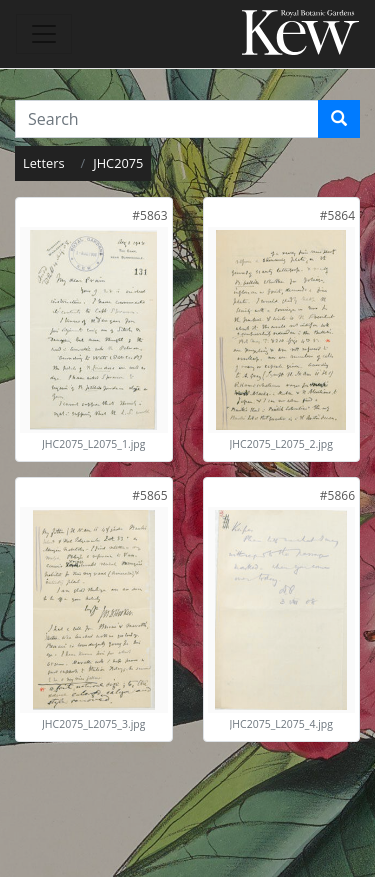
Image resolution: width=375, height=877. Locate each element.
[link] (149, 215)
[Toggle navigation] (44, 34)
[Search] (339, 119)
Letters (44, 163)
